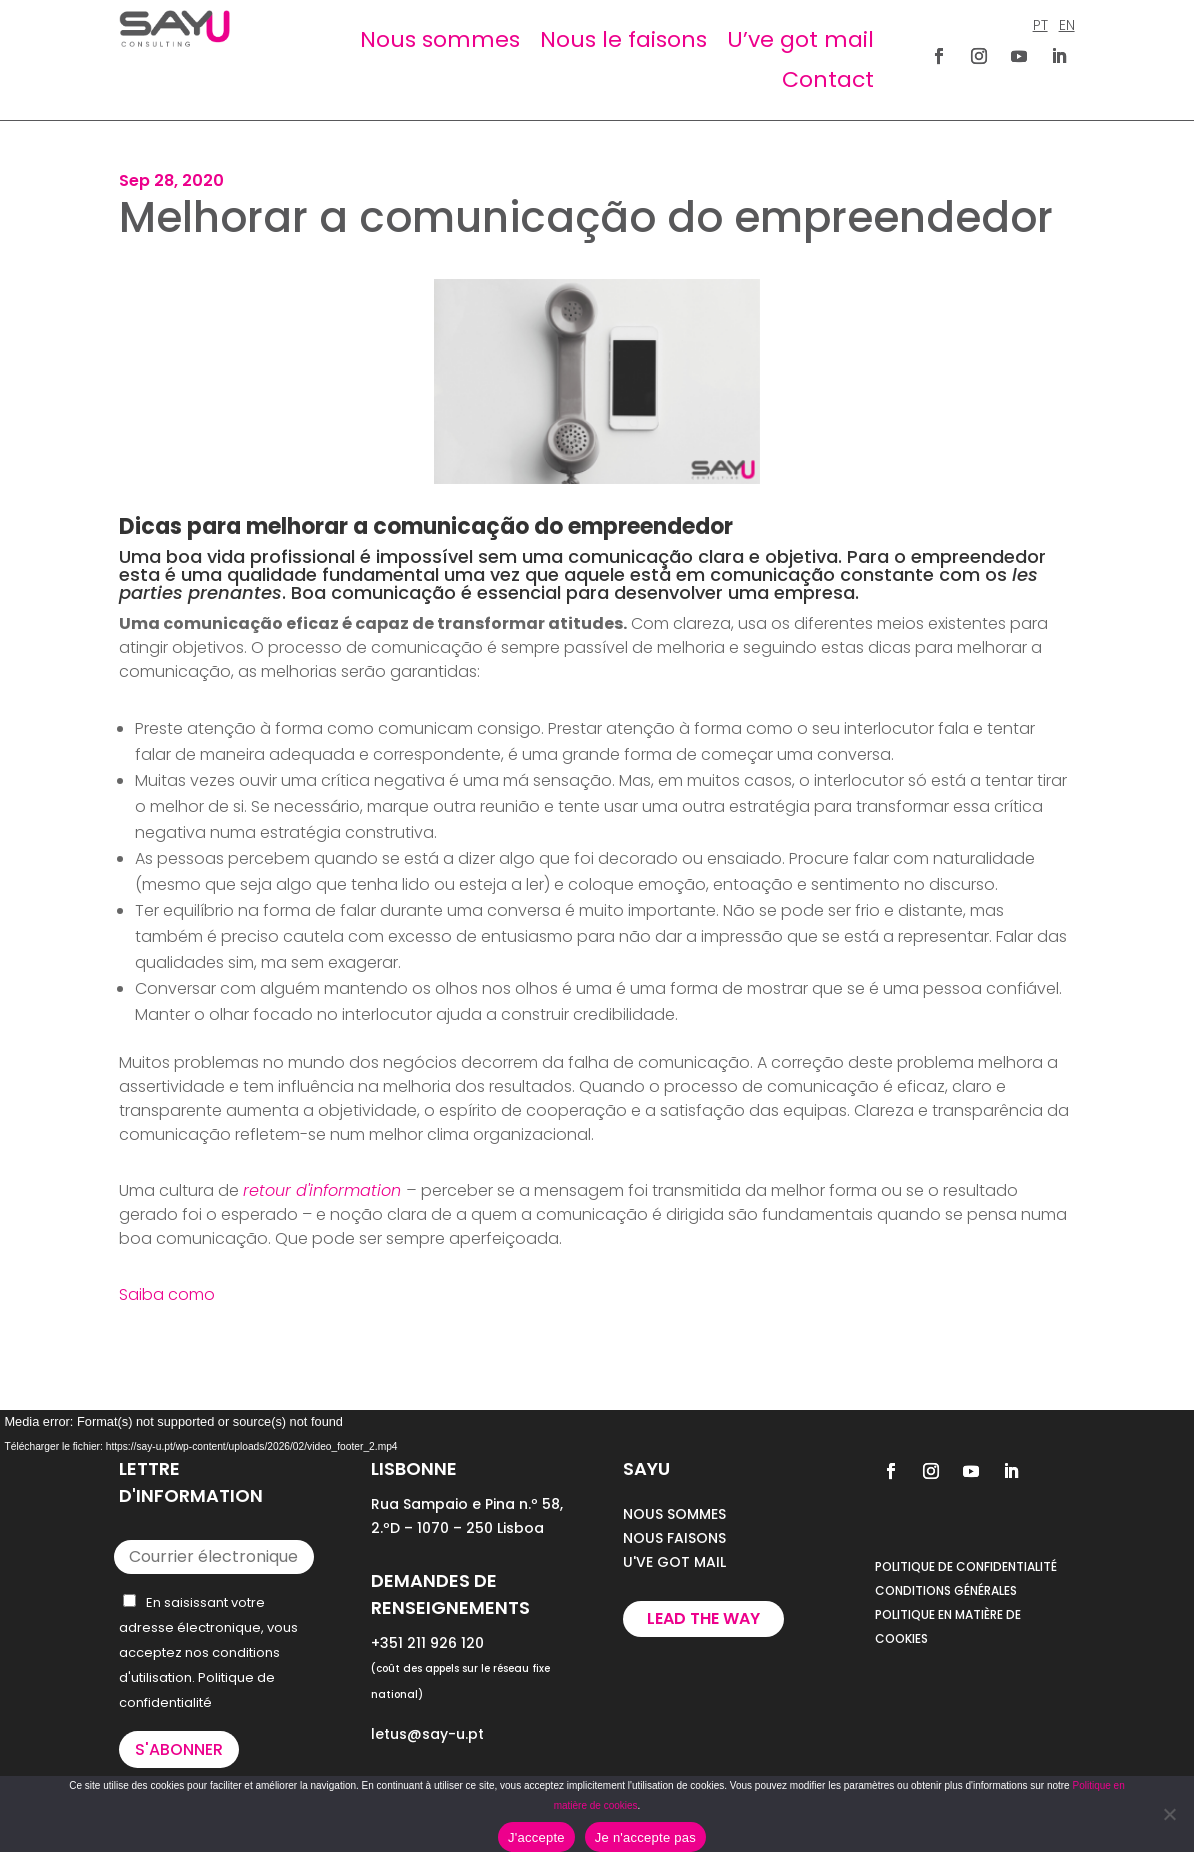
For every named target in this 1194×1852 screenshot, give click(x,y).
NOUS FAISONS (674, 1538)
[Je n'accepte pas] (1169, 1814)
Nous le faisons (623, 39)
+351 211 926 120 (427, 1643)
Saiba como (167, 1294)
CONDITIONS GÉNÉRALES (946, 1590)
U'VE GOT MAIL (674, 1562)
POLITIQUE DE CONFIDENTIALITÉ (966, 1566)
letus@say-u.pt (427, 1734)
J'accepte (536, 1837)
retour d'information (322, 1190)
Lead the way (703, 1618)
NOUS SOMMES (674, 1514)
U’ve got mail (800, 39)
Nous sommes (440, 39)
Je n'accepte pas (645, 1837)
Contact (828, 79)
